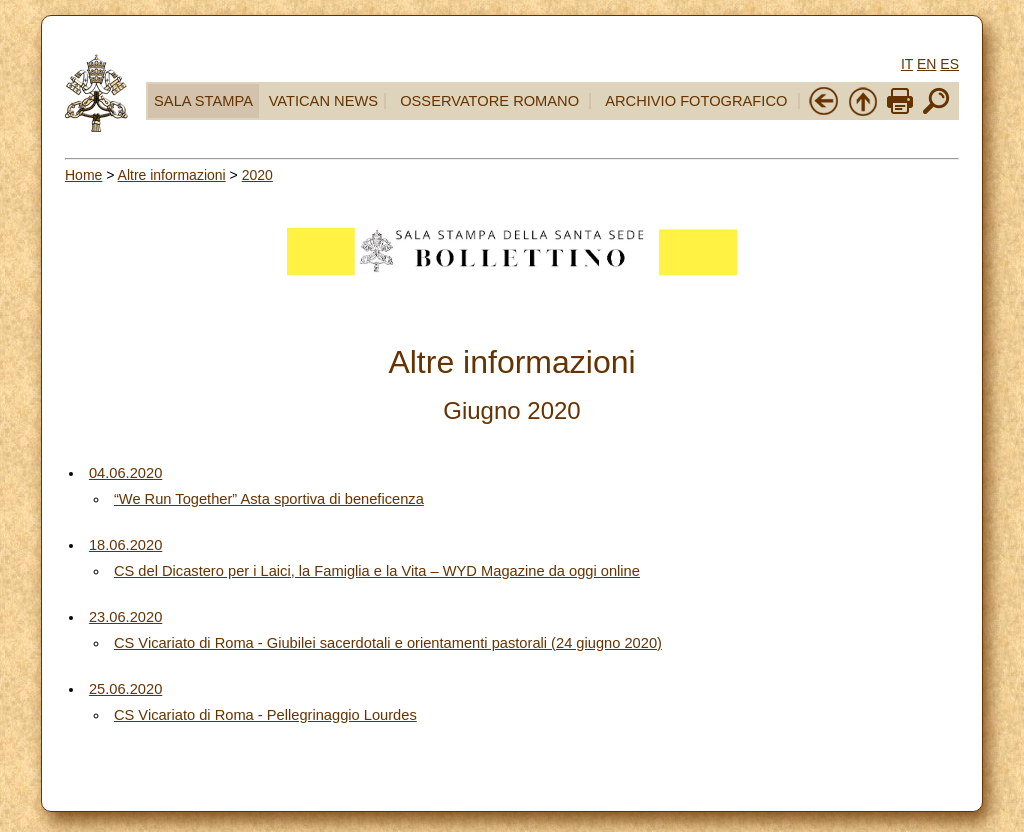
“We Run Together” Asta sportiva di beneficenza (269, 499)
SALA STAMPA (203, 101)
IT (907, 64)
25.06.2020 (125, 689)
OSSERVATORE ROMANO (489, 101)
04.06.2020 (125, 473)
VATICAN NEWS (323, 101)
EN (926, 64)
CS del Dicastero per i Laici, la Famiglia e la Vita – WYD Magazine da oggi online (377, 571)
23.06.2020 (125, 617)
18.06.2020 (125, 545)
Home (83, 175)
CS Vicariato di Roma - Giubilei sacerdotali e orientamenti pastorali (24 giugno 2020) (388, 643)
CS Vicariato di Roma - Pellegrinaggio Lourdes (265, 715)
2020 (257, 175)
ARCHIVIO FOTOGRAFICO (696, 101)
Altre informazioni (172, 175)
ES (949, 64)
